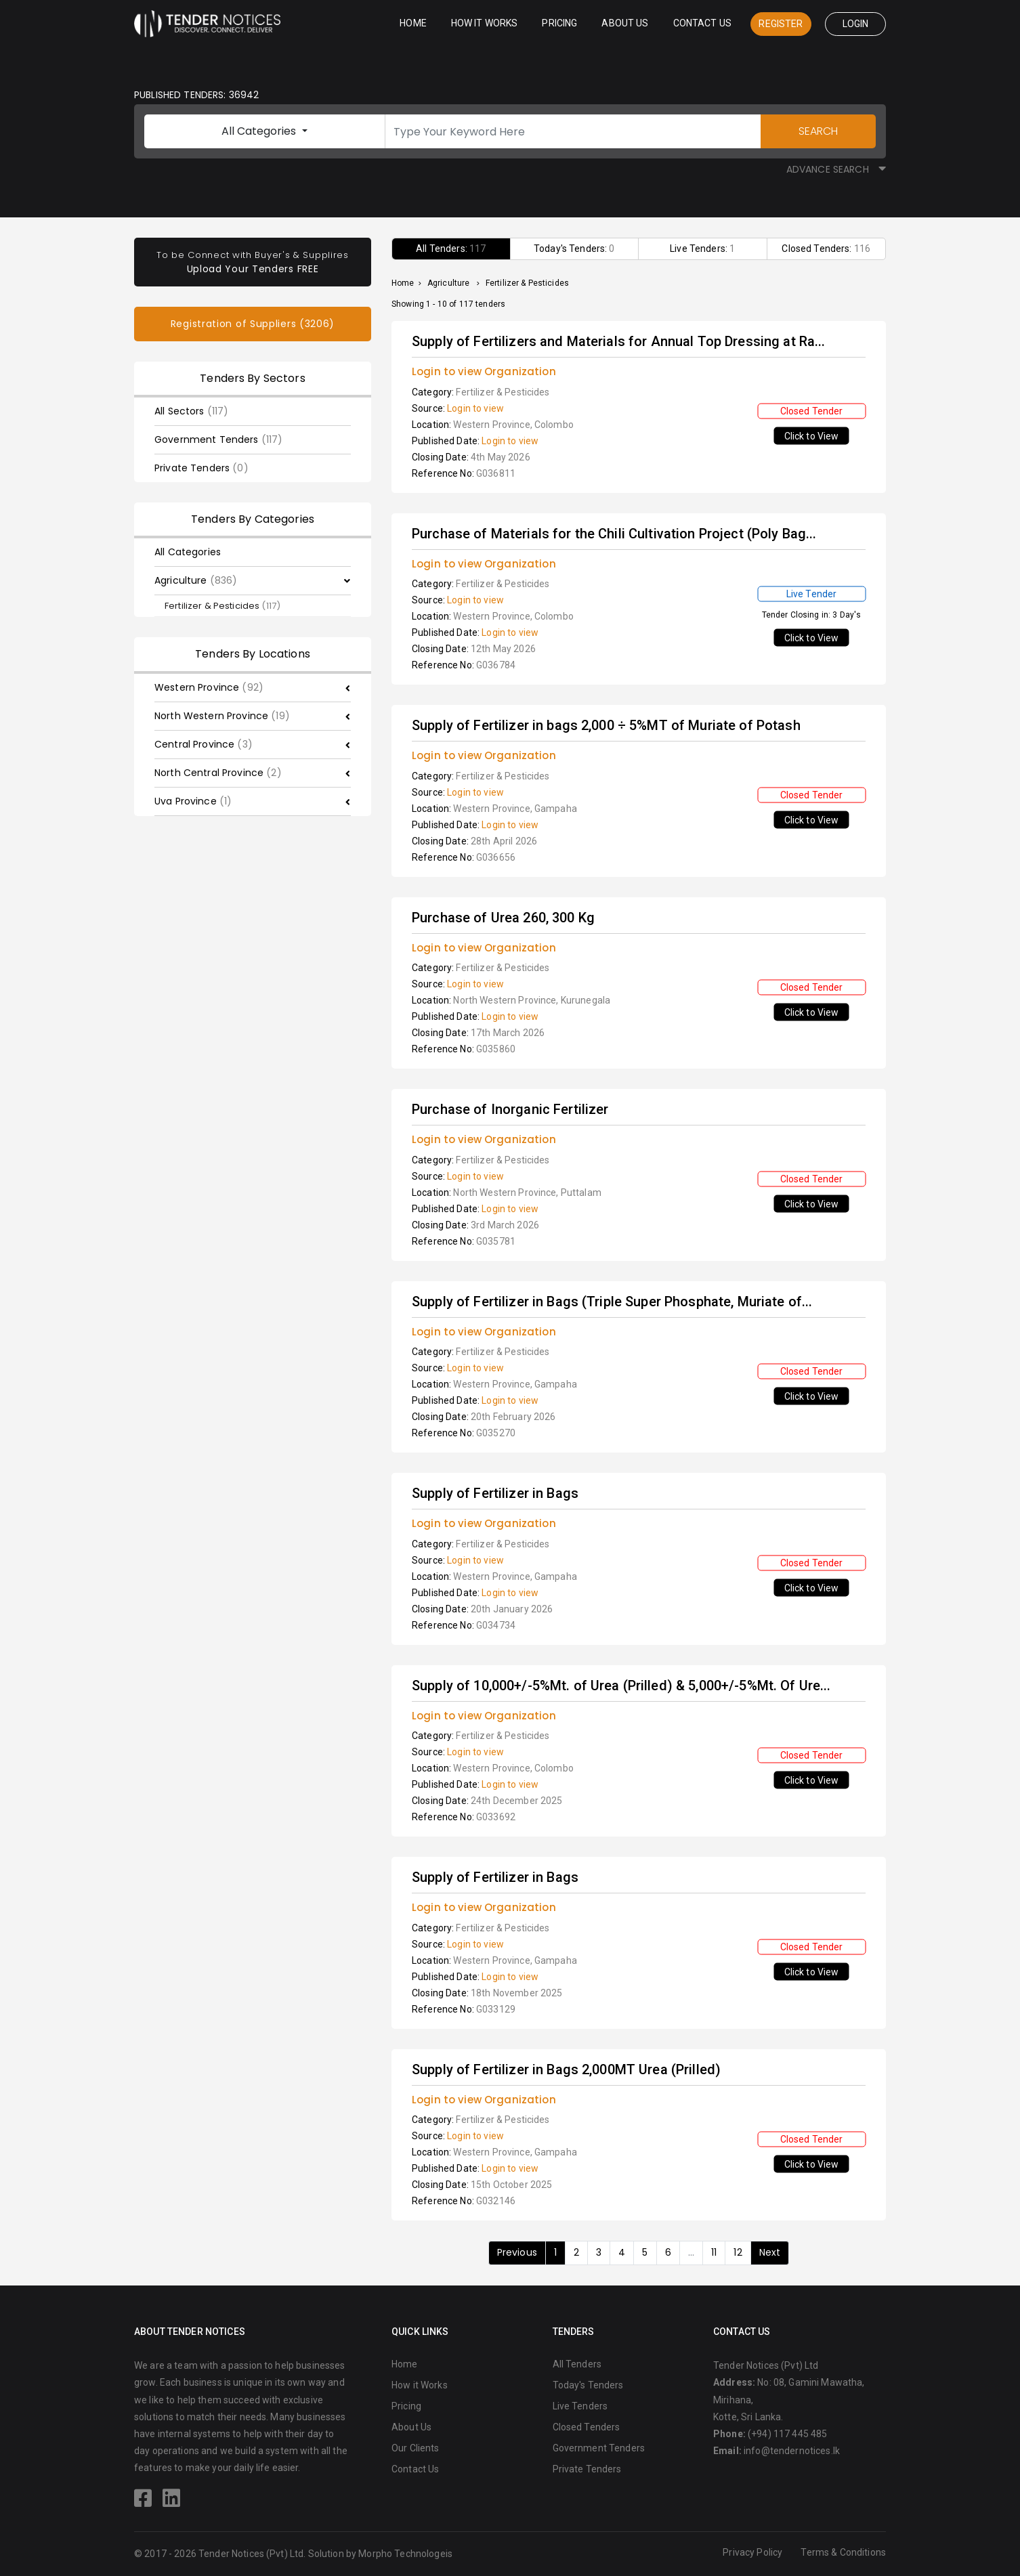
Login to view (475, 408)
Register (781, 23)
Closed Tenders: (826, 248)
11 (714, 2252)
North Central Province (218, 772)
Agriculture (195, 580)
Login (856, 23)
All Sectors (191, 411)
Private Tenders (201, 468)
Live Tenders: (702, 248)
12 (738, 2252)
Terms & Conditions (843, 2552)
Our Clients (415, 2448)
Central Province (203, 744)
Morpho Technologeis (405, 2553)
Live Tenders (580, 2406)
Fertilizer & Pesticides (222, 605)
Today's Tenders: (574, 248)
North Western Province (222, 716)
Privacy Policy (752, 2552)
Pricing (559, 23)
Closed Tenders (586, 2427)
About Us (624, 23)
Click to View (811, 436)
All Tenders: (451, 248)
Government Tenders (218, 439)
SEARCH (818, 131)
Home (413, 23)
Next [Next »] (770, 2252)
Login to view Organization (484, 371)
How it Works (484, 23)
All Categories (260, 131)
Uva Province (193, 801)
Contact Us (702, 23)
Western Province (208, 687)
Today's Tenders (588, 2385)
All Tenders (577, 2364)
